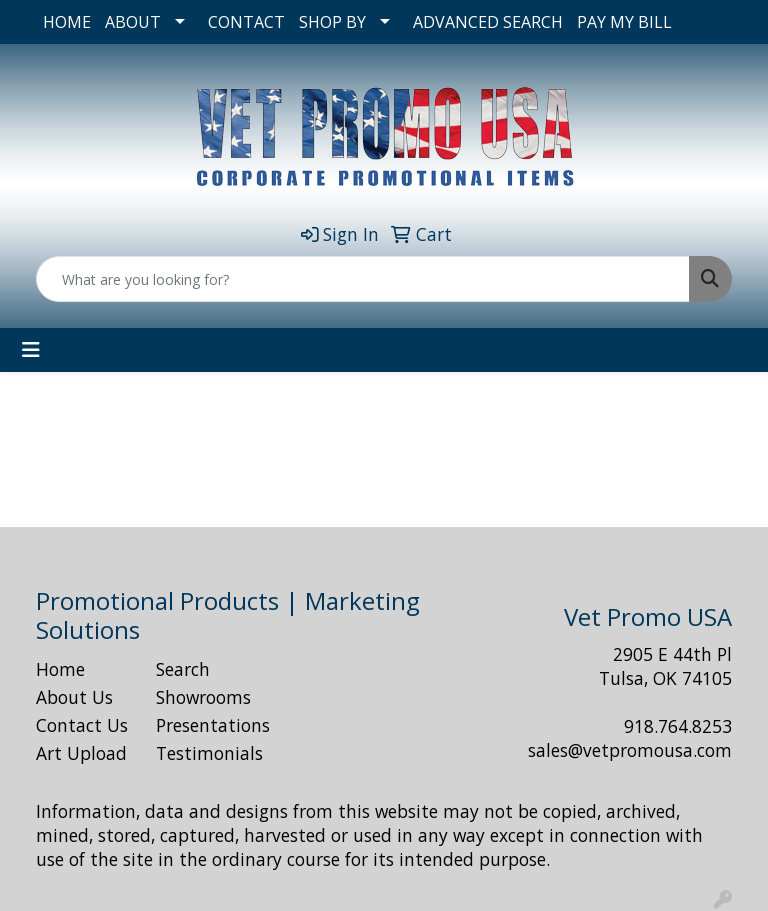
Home (60, 669)
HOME (67, 22)
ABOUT (133, 22)
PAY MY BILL (624, 22)
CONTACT (246, 22)
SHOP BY (332, 22)
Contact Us (82, 725)
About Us (74, 697)
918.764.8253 (678, 726)
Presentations (204, 725)
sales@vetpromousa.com (630, 750)
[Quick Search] (363, 279)
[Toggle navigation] (31, 350)
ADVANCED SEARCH (488, 22)
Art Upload (81, 753)
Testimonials (204, 753)
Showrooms (203, 697)
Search (183, 669)
